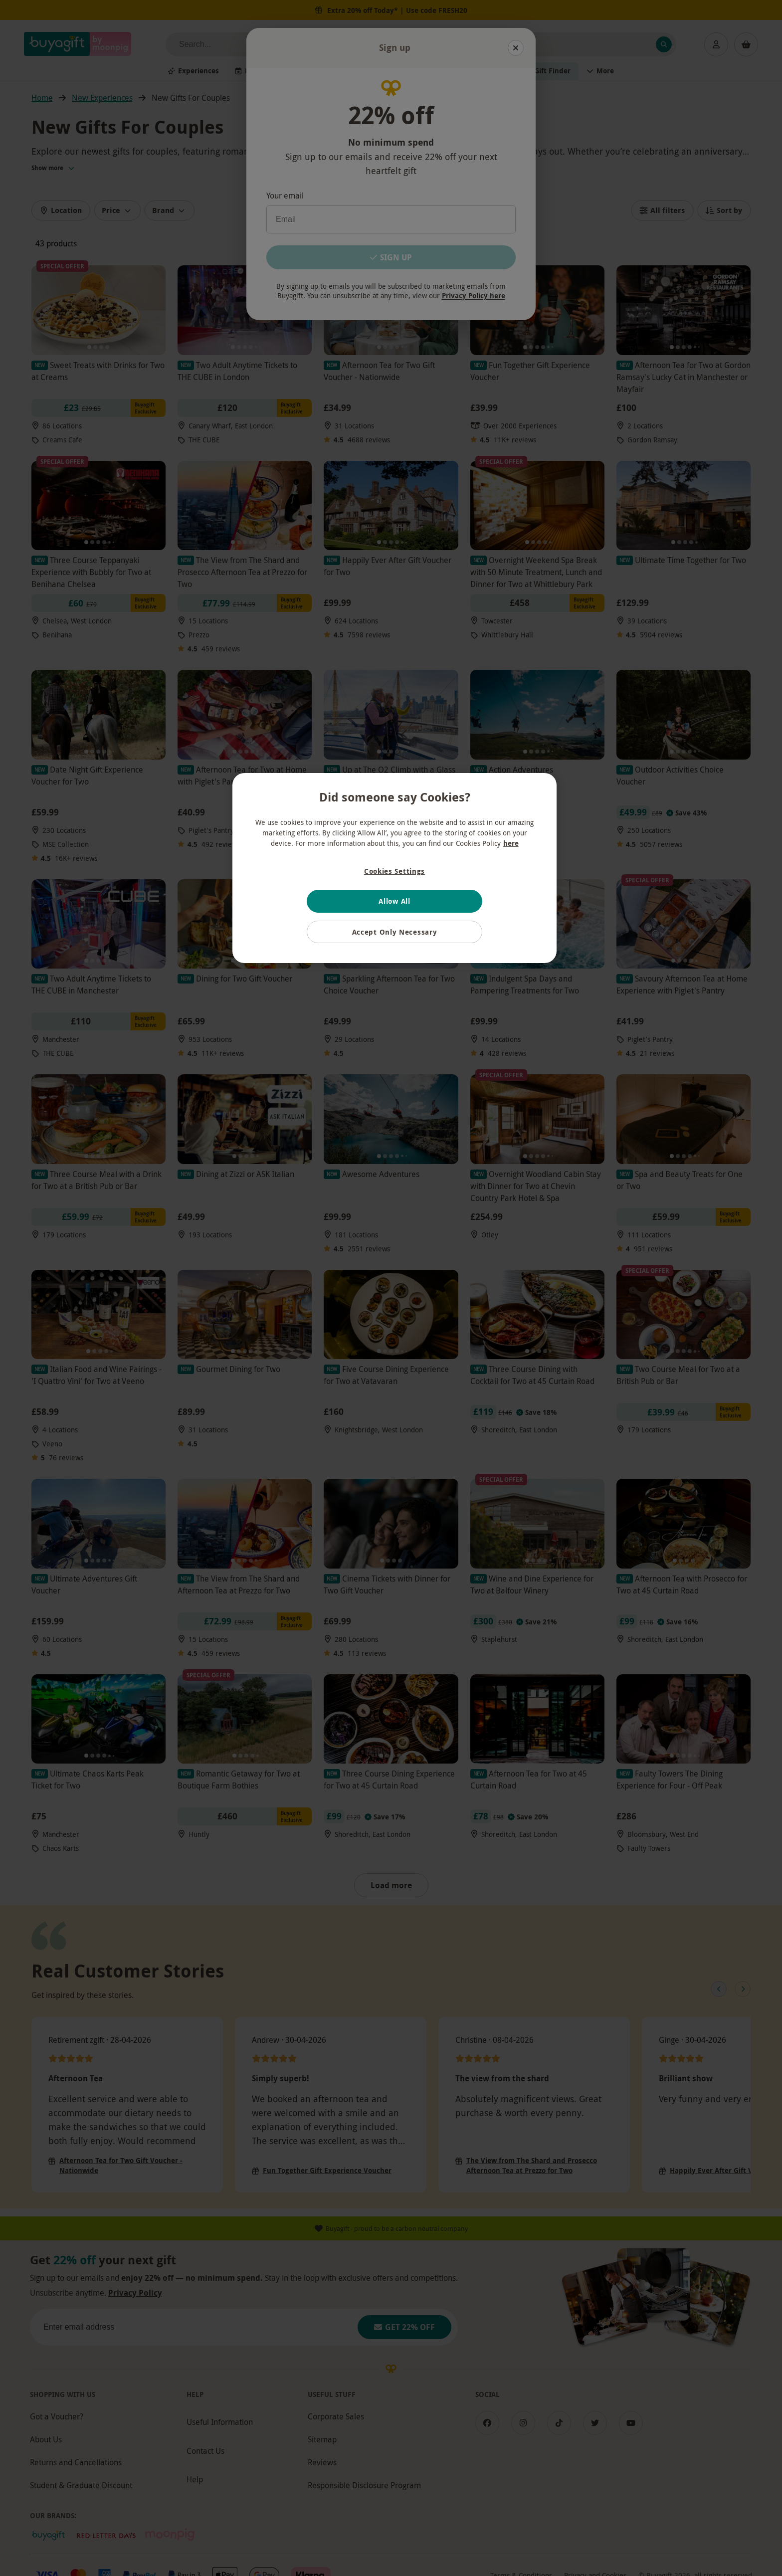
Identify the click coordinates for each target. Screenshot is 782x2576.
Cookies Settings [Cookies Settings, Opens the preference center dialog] (394, 871)
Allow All (394, 901)
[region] (394, 868)
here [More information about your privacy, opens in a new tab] (511, 843)
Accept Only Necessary (394, 932)
